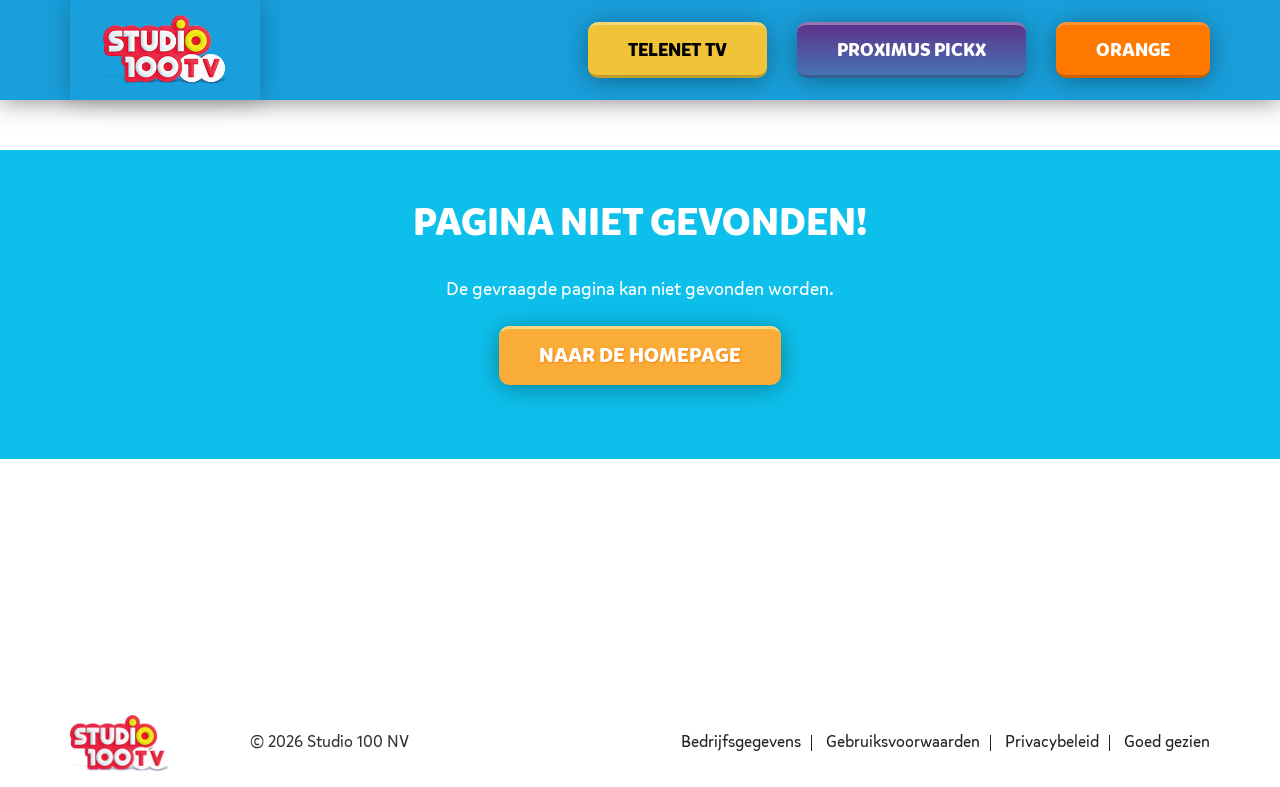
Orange (1133, 51)
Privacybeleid (1052, 743)
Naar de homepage (640, 356)
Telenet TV (677, 51)
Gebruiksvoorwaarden (903, 743)
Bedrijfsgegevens (741, 743)
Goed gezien (1167, 743)
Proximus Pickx (911, 51)
